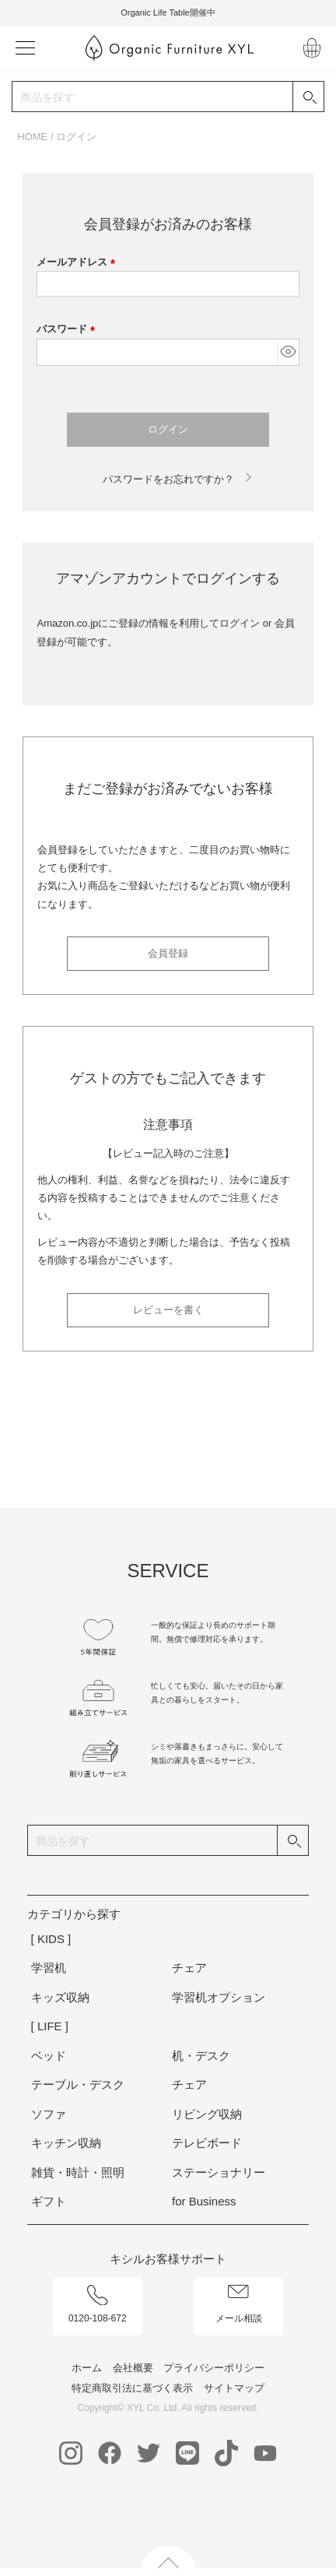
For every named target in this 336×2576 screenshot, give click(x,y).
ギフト (48, 2201)
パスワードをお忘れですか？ (168, 479)
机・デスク (201, 2055)
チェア (189, 1967)
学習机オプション (218, 1997)
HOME (32, 136)
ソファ (48, 2114)
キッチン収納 (66, 2142)
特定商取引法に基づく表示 (132, 2388)
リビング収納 (207, 2114)
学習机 (48, 1967)
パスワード (68, 329)
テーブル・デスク (77, 2084)
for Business (204, 2201)
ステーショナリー (218, 2172)
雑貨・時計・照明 (77, 2172)
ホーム (87, 2368)
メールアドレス (79, 262)
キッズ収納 (60, 1997)
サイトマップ (234, 2388)
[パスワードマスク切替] (287, 352)
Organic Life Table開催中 (168, 12)
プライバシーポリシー (213, 2368)
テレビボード (207, 2142)
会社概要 (133, 2368)
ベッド (48, 2055)
